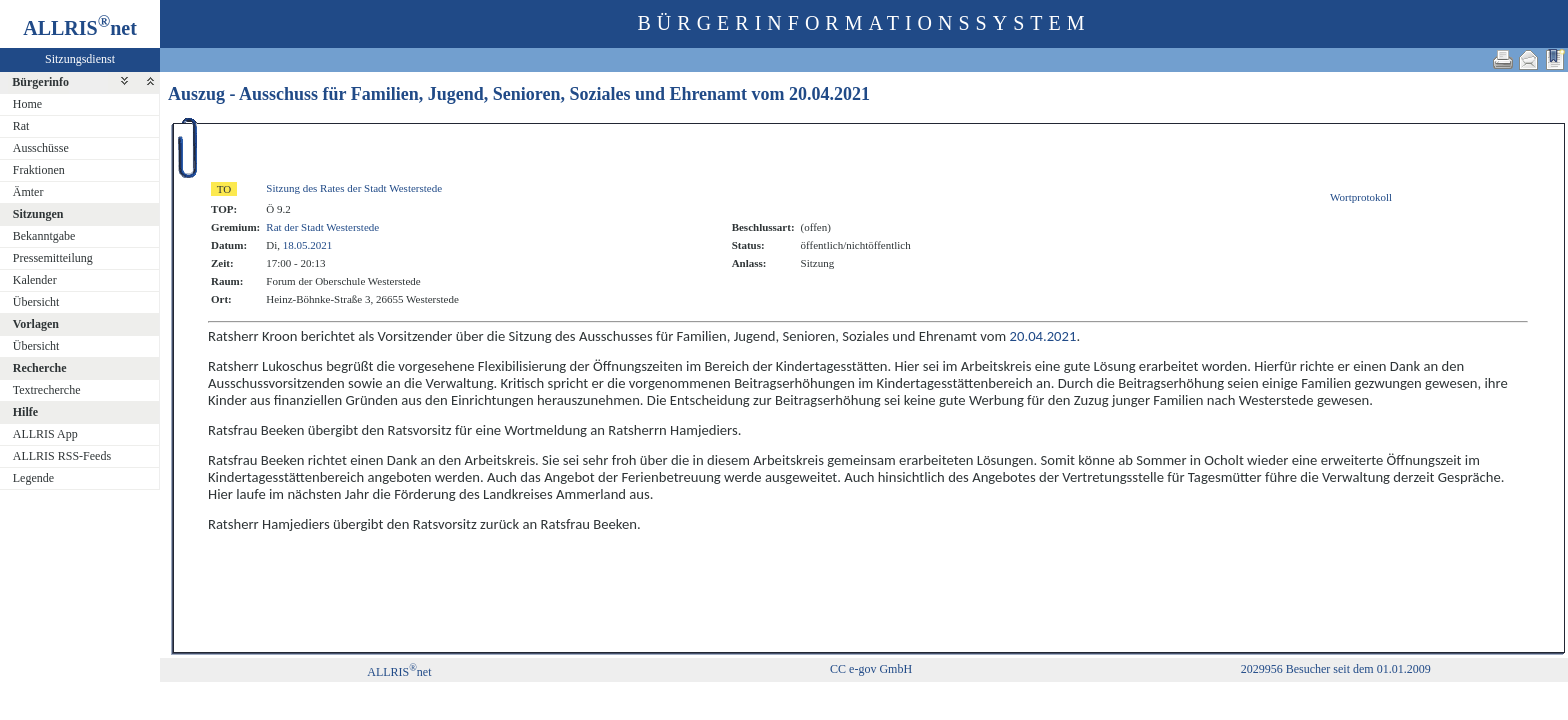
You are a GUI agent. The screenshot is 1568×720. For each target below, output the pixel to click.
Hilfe (25, 412)
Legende (33, 478)
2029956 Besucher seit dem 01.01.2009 (1336, 669)
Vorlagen (36, 324)
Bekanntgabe (44, 236)
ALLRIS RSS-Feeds (62, 456)
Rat (21, 126)
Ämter (28, 192)
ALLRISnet (399, 672)
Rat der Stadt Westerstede (322, 227)
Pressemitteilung (53, 258)
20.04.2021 (829, 94)
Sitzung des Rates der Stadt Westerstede (354, 188)
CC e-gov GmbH (871, 669)
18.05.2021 (308, 245)
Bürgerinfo (40, 82)
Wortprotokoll (1361, 197)
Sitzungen (38, 214)
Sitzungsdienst (80, 59)
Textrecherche (47, 390)
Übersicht (36, 302)
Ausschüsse (41, 148)
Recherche (40, 368)
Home (27, 104)
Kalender (35, 280)
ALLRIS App (45, 434)
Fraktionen (39, 170)
